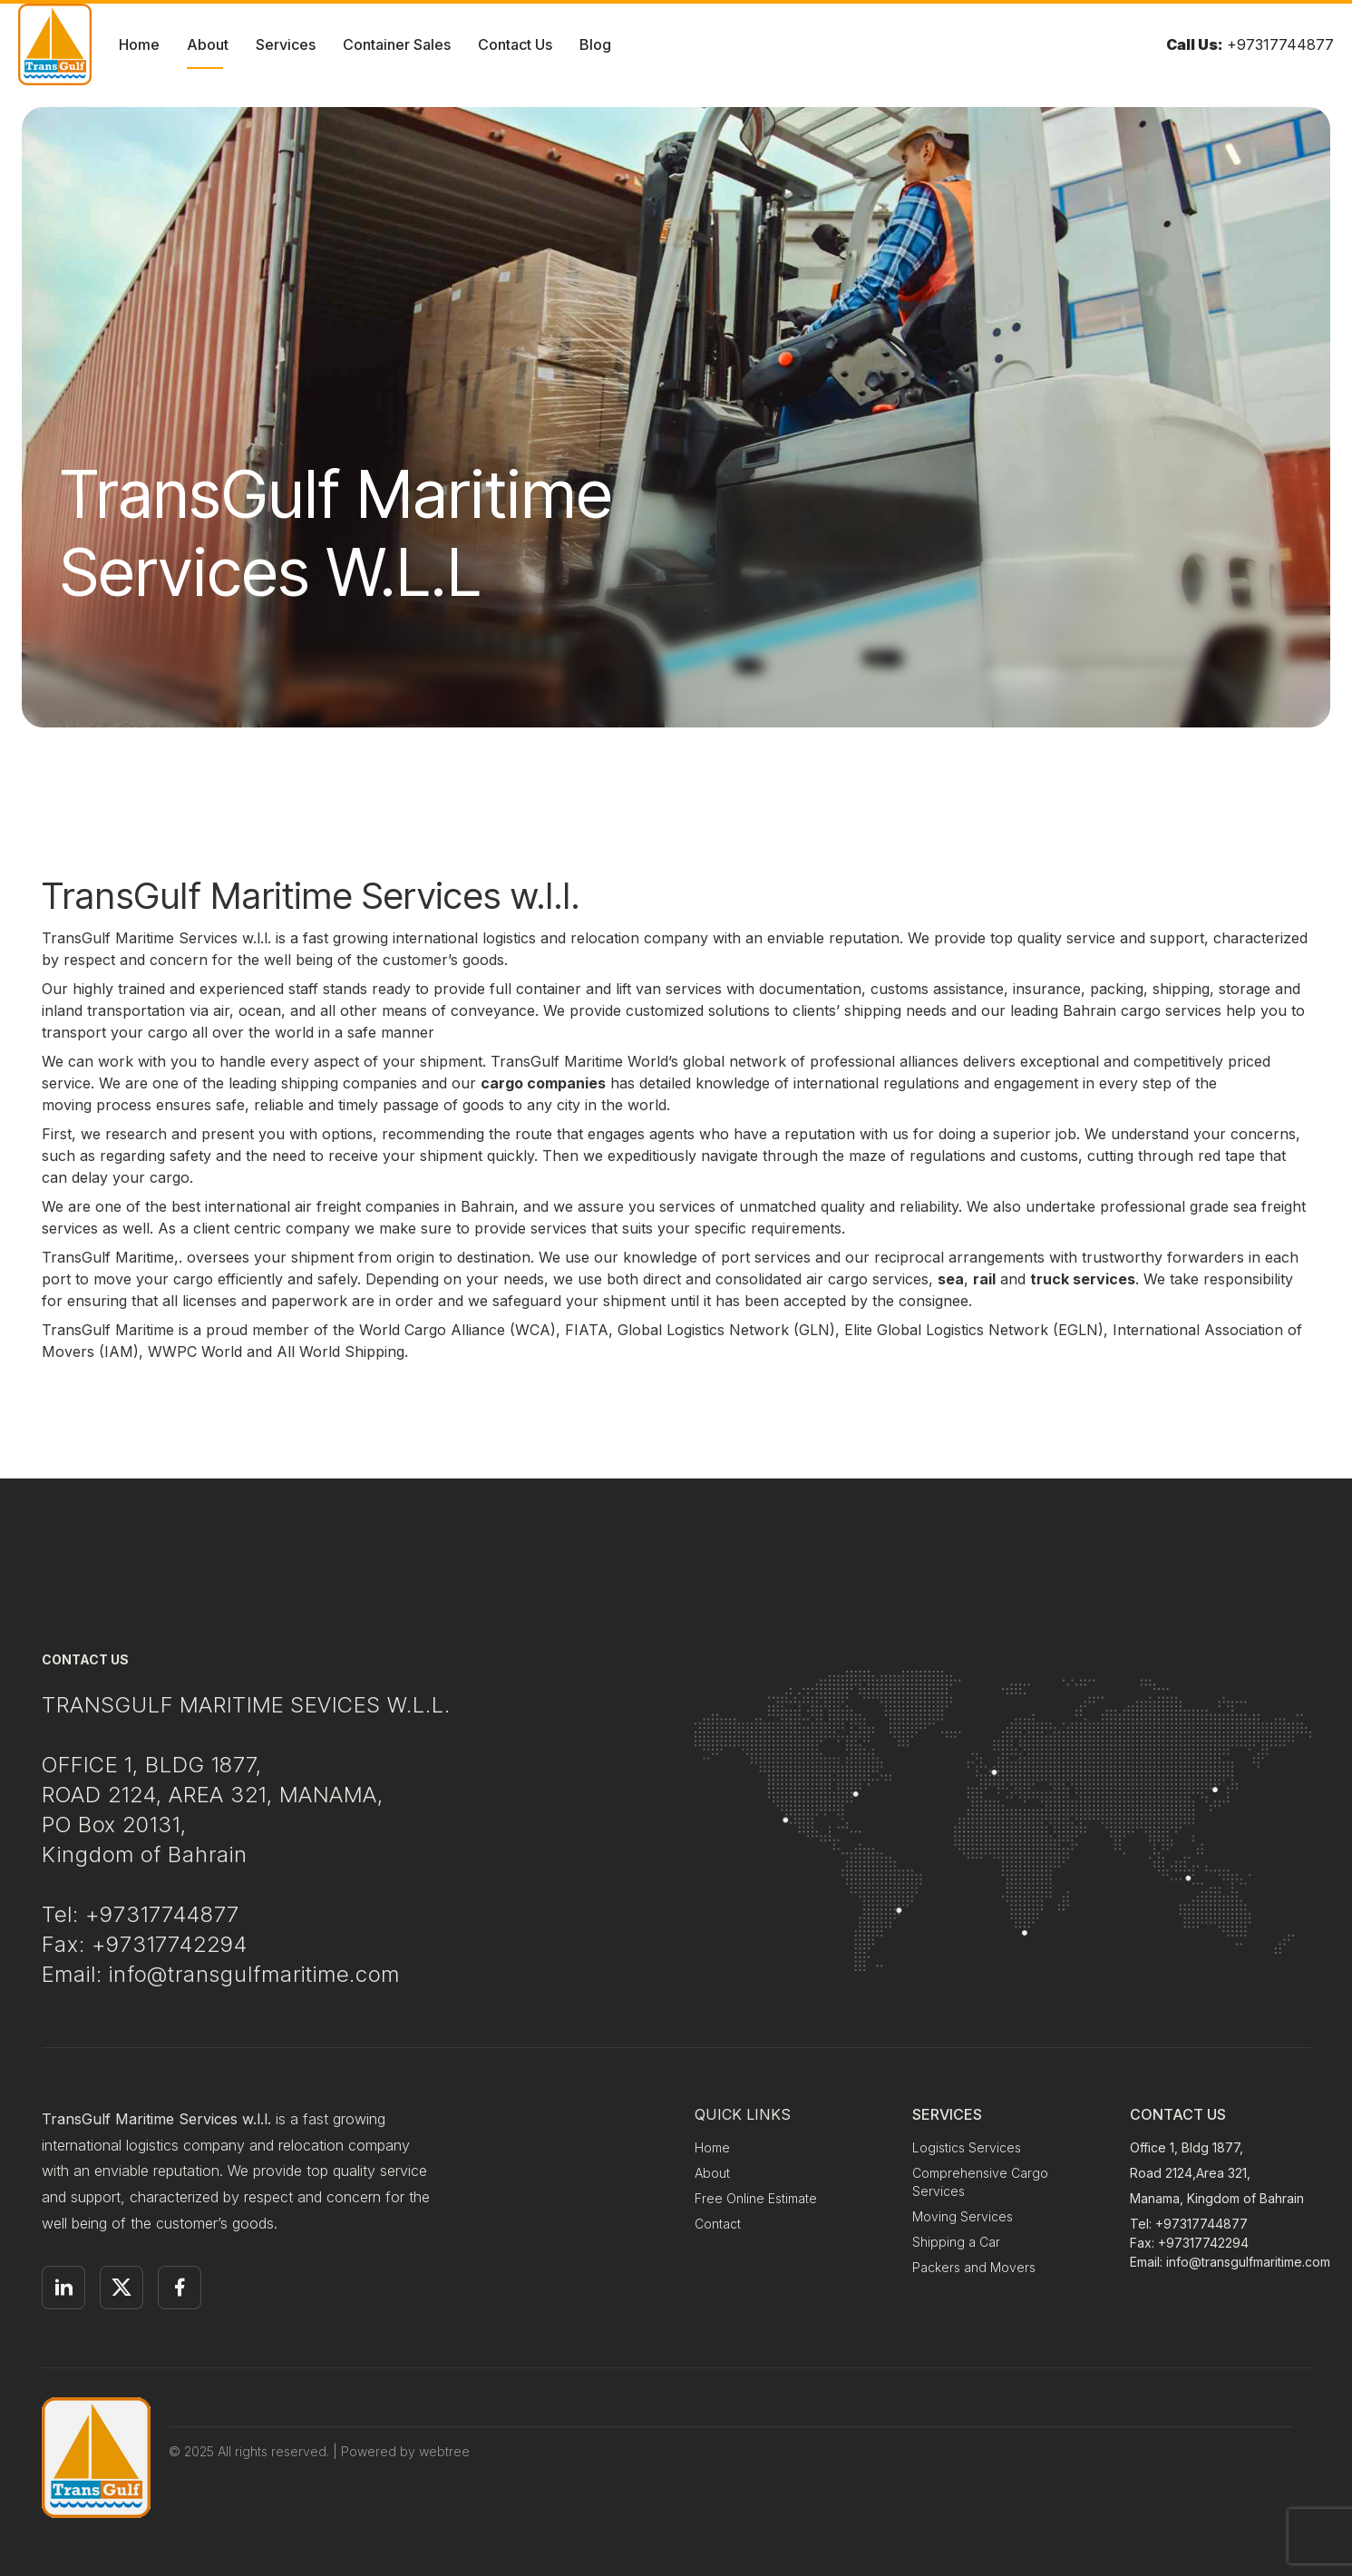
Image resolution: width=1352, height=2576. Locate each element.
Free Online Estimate (756, 2198)
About (208, 44)
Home (139, 44)
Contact (718, 2223)
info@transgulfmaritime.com (1248, 2261)
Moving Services (962, 2216)
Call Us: (1194, 44)
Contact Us (515, 44)
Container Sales (397, 44)
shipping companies (349, 1083)
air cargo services (867, 1279)
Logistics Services (966, 2147)
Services (286, 44)
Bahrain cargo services (1142, 1010)
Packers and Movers (974, 2267)
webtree (444, 2451)
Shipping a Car (956, 2241)
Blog (595, 44)
